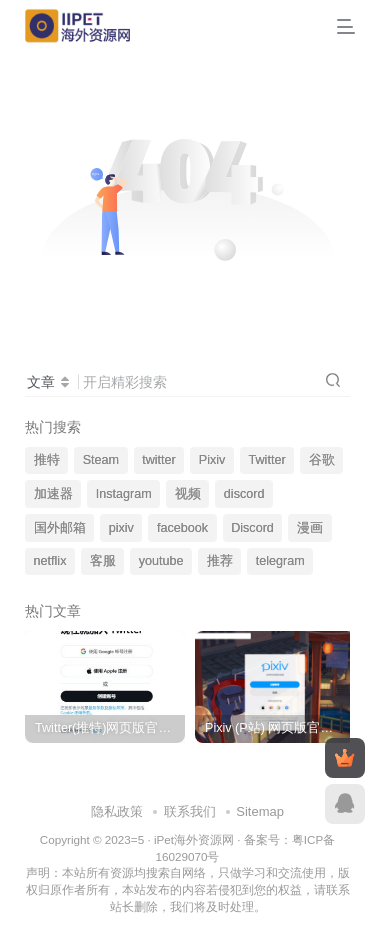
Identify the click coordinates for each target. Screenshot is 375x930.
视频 (188, 494)
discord (244, 494)
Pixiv (212, 460)
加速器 (53, 494)
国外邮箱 (60, 528)
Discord (252, 528)
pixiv (121, 528)
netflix (50, 561)
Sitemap (260, 811)
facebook (182, 528)
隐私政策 (117, 811)
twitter (159, 460)
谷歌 (322, 460)
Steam (101, 460)
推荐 (220, 561)
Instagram (124, 494)
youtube (161, 561)
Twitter (267, 460)
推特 (47, 460)
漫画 (310, 528)
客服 (103, 561)
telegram (280, 561)
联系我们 (190, 811)
